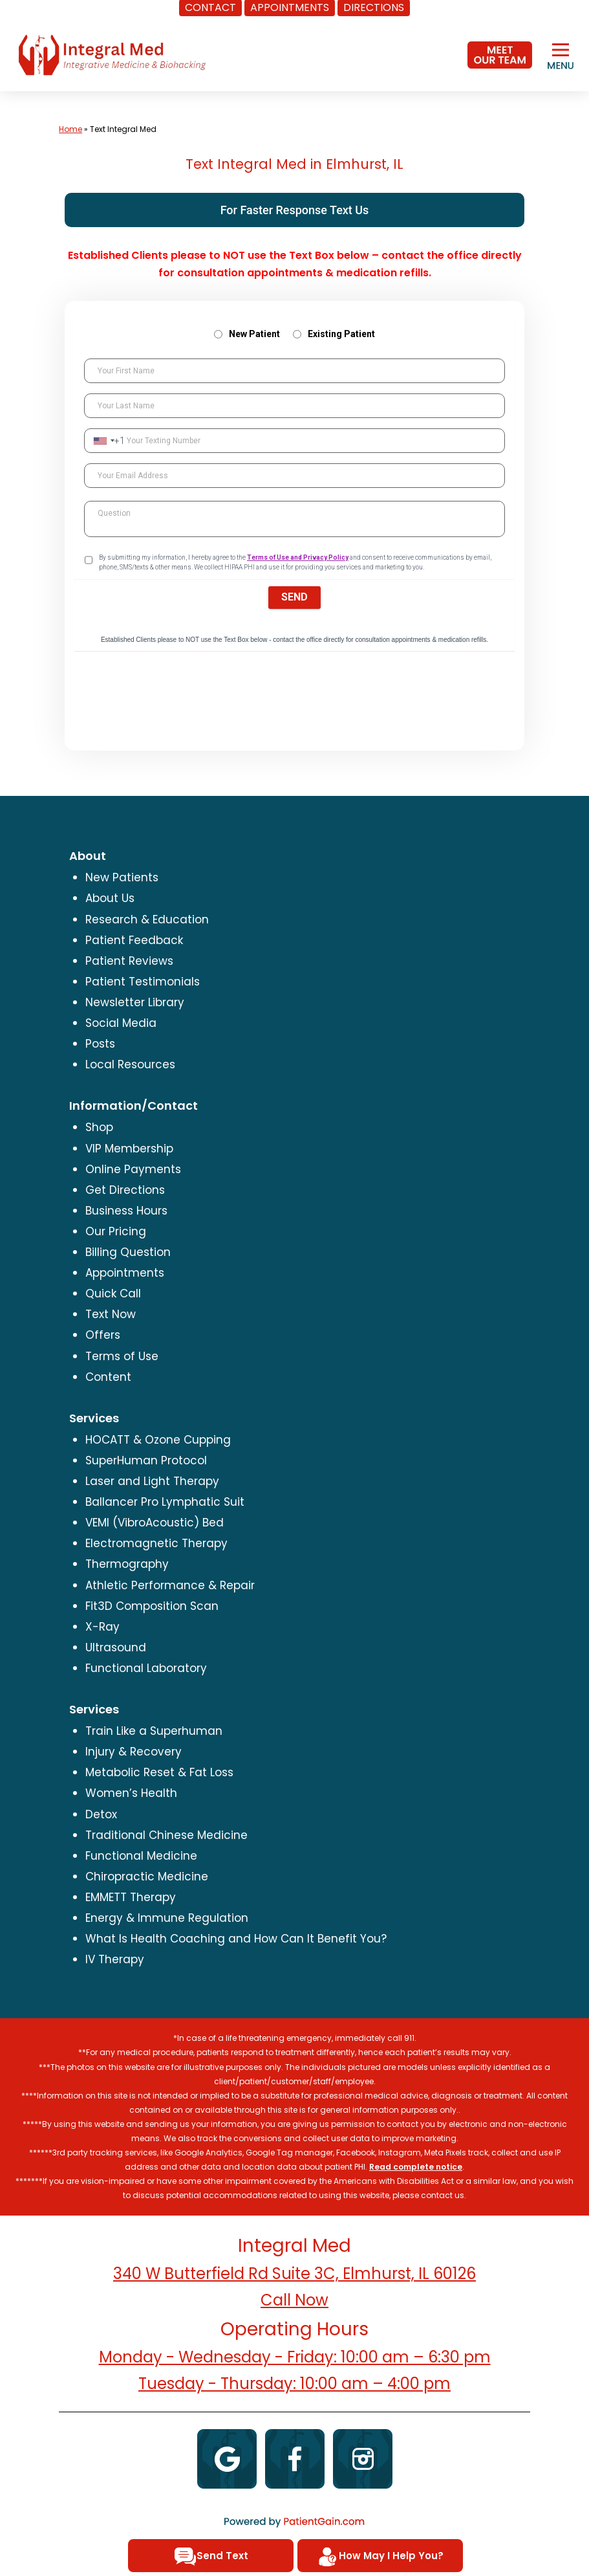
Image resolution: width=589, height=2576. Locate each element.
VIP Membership (129, 1148)
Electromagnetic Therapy (156, 1543)
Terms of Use (121, 1356)
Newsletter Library (134, 1002)
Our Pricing (115, 1231)
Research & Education (147, 919)
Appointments (124, 1273)
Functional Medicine (141, 1856)
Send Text (211, 2556)
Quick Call (113, 1293)
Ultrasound (115, 1647)
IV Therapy (114, 1959)
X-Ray (102, 1627)
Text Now (110, 1314)
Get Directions (125, 1190)
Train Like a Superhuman (153, 1731)
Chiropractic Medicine (146, 1876)
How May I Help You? (380, 2556)
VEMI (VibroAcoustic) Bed (154, 1522)
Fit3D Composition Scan (152, 1606)
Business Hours (126, 1210)
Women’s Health (131, 1793)
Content (108, 1377)
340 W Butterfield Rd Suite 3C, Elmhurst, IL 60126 (294, 2273)
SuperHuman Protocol (146, 1460)
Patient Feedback (134, 940)
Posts (100, 1043)
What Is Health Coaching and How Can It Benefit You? (236, 1938)
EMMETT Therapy (130, 1897)
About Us (109, 898)
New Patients (121, 877)
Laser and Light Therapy (152, 1481)
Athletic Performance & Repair (170, 1585)
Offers (102, 1335)
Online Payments (133, 1169)
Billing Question (128, 1252)
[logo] (112, 54)
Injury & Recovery (133, 1751)
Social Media (120, 1023)
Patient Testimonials (142, 981)
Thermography (127, 1564)
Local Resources (130, 1064)
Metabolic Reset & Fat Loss (159, 1772)
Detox (101, 1814)
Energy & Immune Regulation (166, 1918)
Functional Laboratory (146, 1668)
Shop (99, 1127)
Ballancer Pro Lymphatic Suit (164, 1502)
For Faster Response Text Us (294, 210)
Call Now (294, 2300)
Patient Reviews (129, 961)
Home (70, 129)
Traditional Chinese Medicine (166, 1835)
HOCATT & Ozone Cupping (158, 1440)
